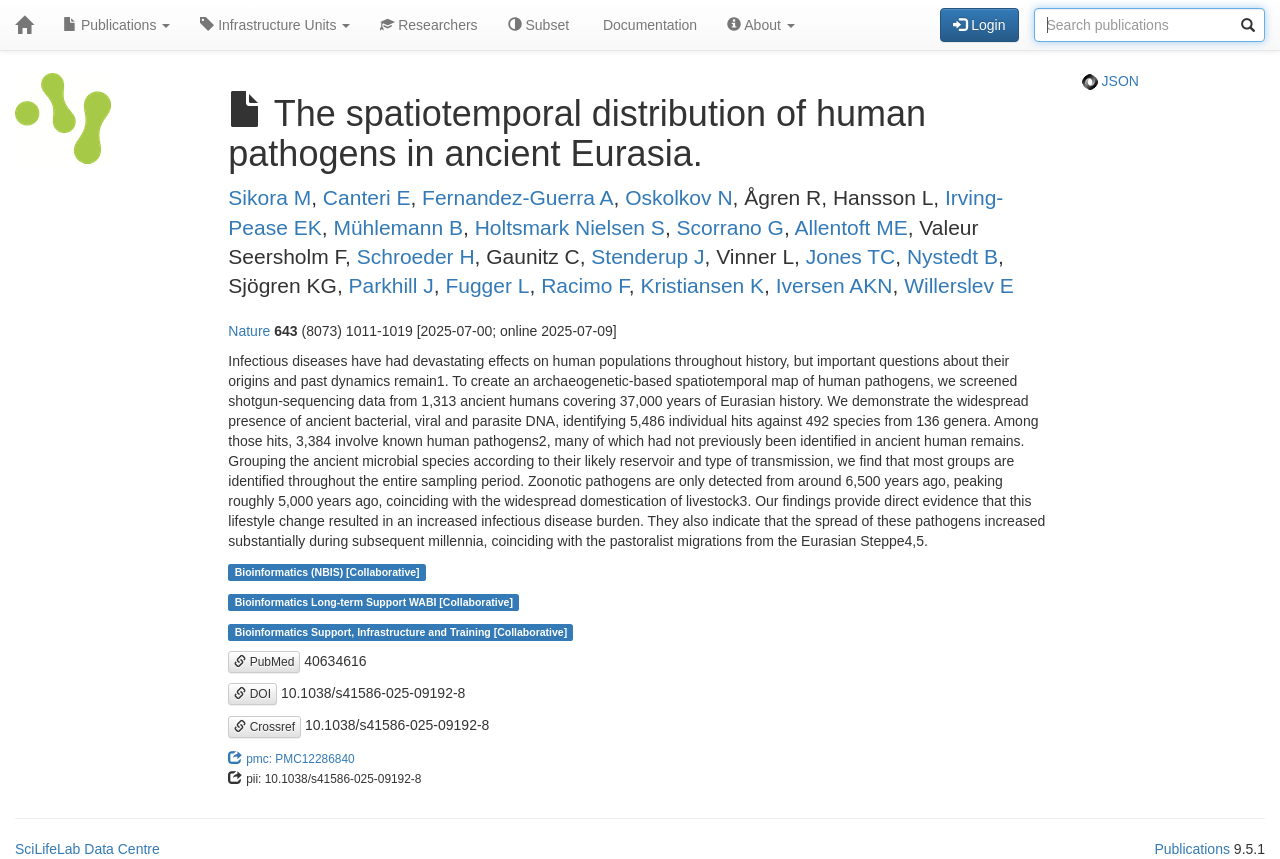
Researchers (428, 25)
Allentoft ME (850, 227)
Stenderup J (647, 256)
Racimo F (585, 285)
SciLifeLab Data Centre (87, 849)
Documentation (648, 25)
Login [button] (979, 25)
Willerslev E (959, 285)
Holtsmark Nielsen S (570, 227)
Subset (538, 25)
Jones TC (851, 256)
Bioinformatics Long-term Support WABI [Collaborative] (374, 602)
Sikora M (269, 197)
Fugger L (487, 285)
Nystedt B (952, 256)
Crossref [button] (264, 727)
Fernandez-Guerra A (517, 197)
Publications (116, 25)
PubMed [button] (264, 662)
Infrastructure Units (275, 25)
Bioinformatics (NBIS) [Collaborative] (327, 572)
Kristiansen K (702, 285)
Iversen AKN (834, 285)
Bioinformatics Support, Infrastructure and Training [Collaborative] (401, 632)
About (761, 25)
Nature (249, 331)
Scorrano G (730, 227)
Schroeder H (416, 256)
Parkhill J (391, 285)
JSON (1110, 81)
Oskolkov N (678, 197)
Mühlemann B (398, 227)
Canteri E (367, 197)
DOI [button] (252, 694)
